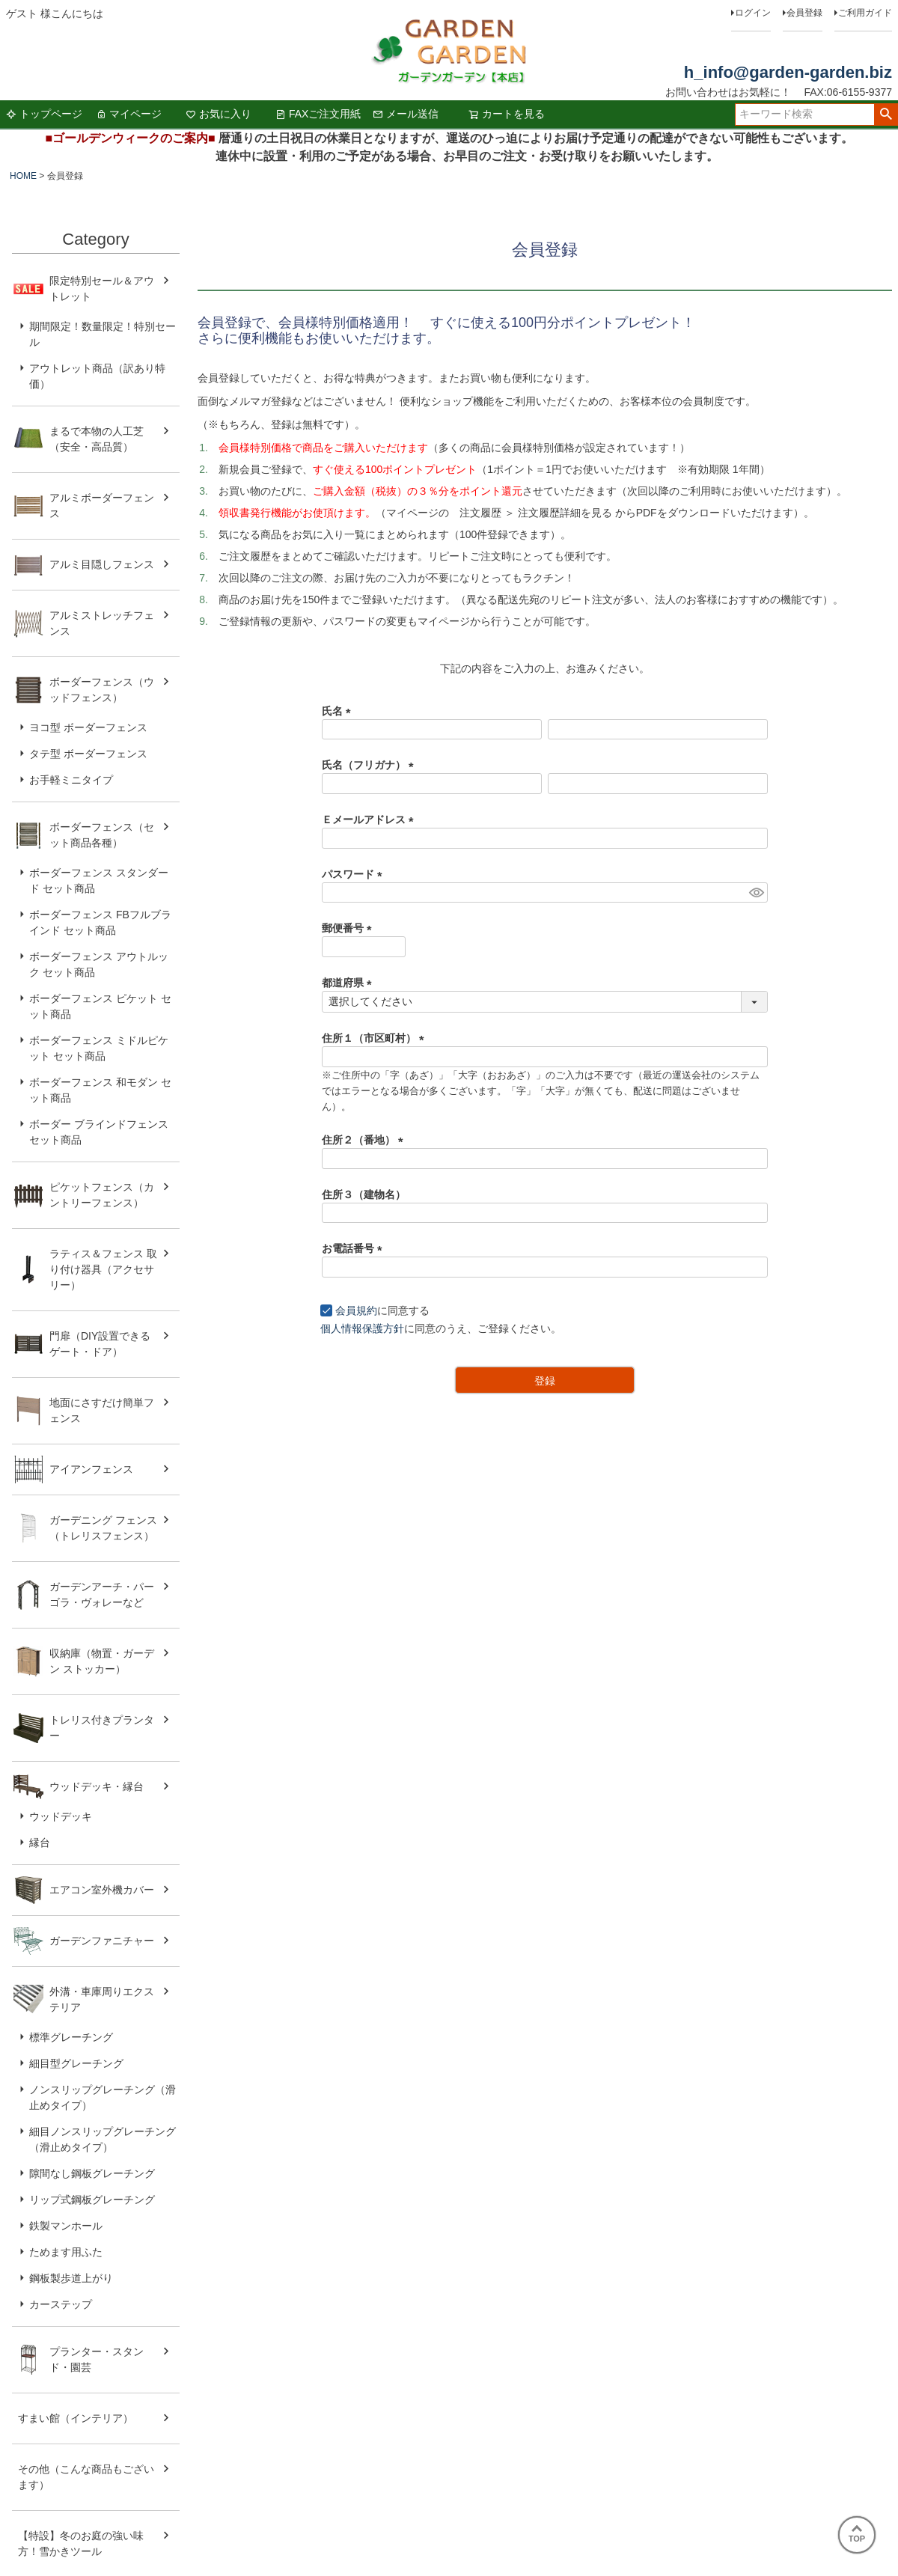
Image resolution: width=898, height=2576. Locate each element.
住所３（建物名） (364, 1194)
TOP (857, 2534)
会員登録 (804, 12)
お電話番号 (355, 1248)
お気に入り (218, 114)
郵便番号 (349, 928)
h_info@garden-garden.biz (788, 72)
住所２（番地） (365, 1140)
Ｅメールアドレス (370, 819)
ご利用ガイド (865, 12)
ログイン (753, 12)
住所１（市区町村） (376, 1038)
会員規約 (356, 1310)
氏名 (339, 711)
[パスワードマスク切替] (756, 893)
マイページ (129, 114)
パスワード (355, 874)
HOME (23, 176)
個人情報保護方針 (362, 1328)
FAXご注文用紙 (318, 114)
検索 (885, 114)
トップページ (44, 114)
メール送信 (406, 114)
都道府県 (349, 983)
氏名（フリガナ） (370, 765)
